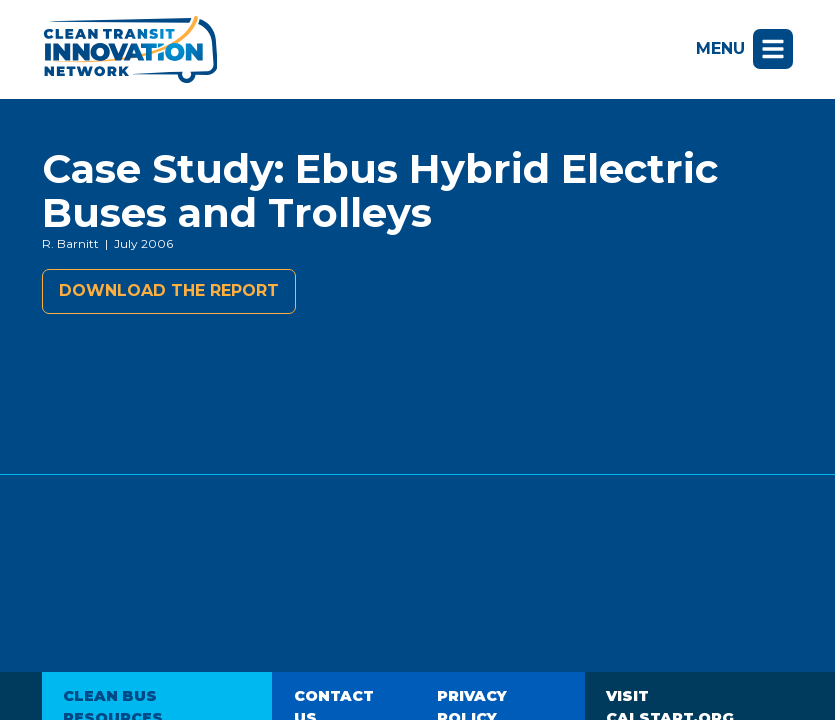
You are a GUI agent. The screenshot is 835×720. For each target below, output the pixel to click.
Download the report (169, 290)
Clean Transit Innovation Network (129, 49)
